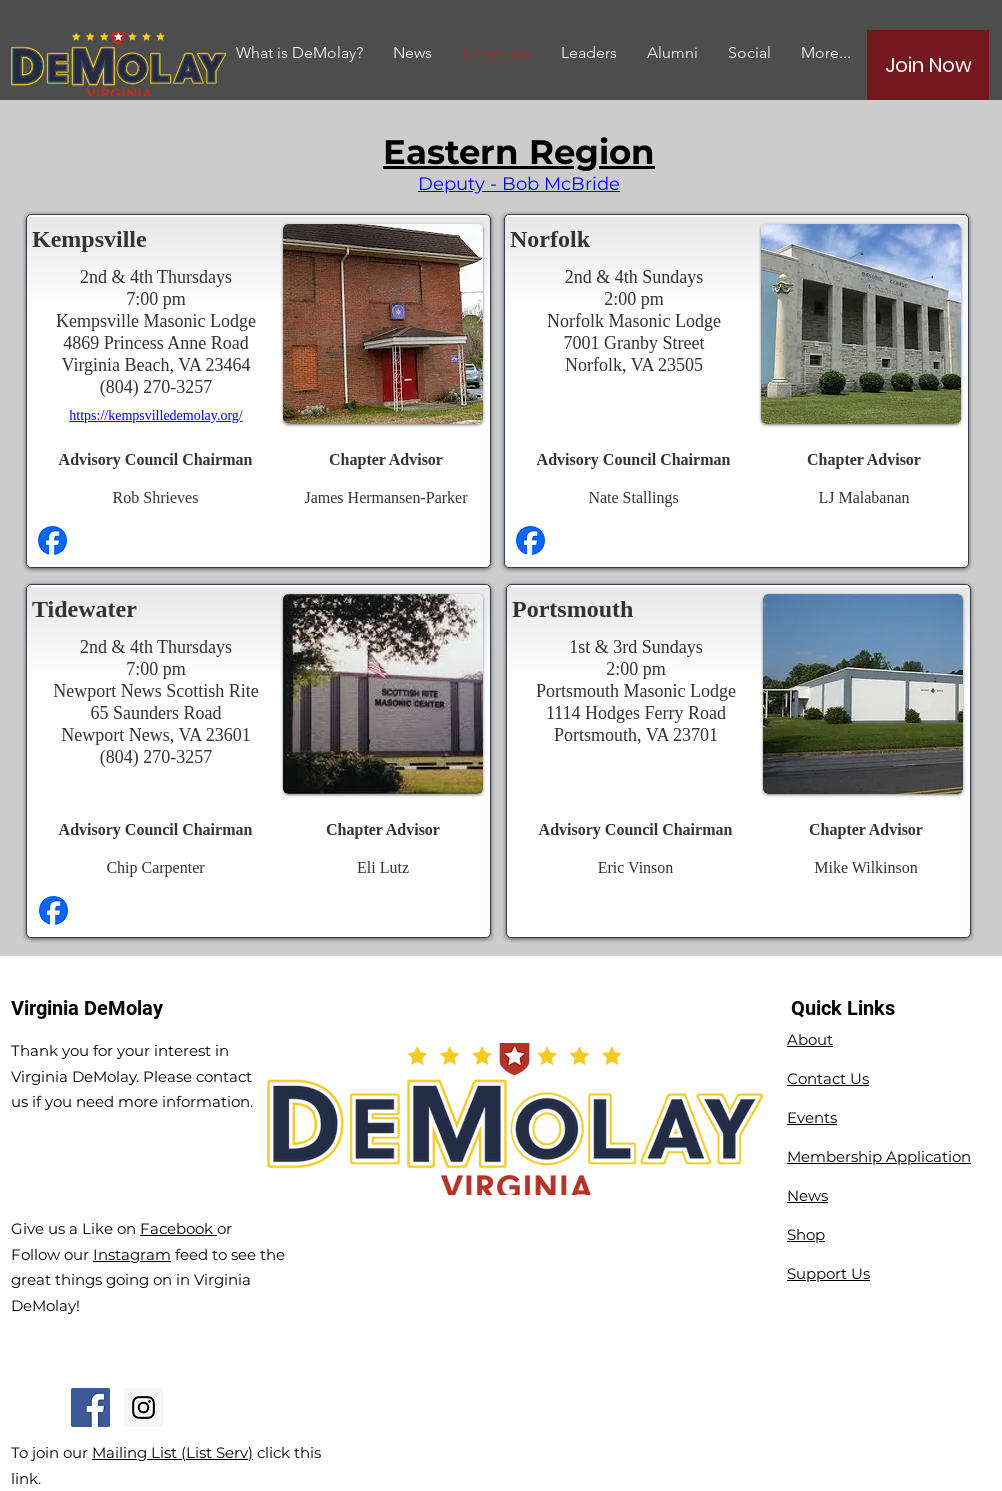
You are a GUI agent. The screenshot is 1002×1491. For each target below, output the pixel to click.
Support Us (828, 1273)
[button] (672, 52)
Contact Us (828, 1078)
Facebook (178, 1228)
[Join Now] (928, 65)
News (807, 1195)
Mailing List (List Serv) (172, 1452)
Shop (806, 1234)
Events (812, 1117)
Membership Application (879, 1156)
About (810, 1039)
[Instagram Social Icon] (143, 1407)
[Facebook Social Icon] (90, 1407)
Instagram (132, 1254)
